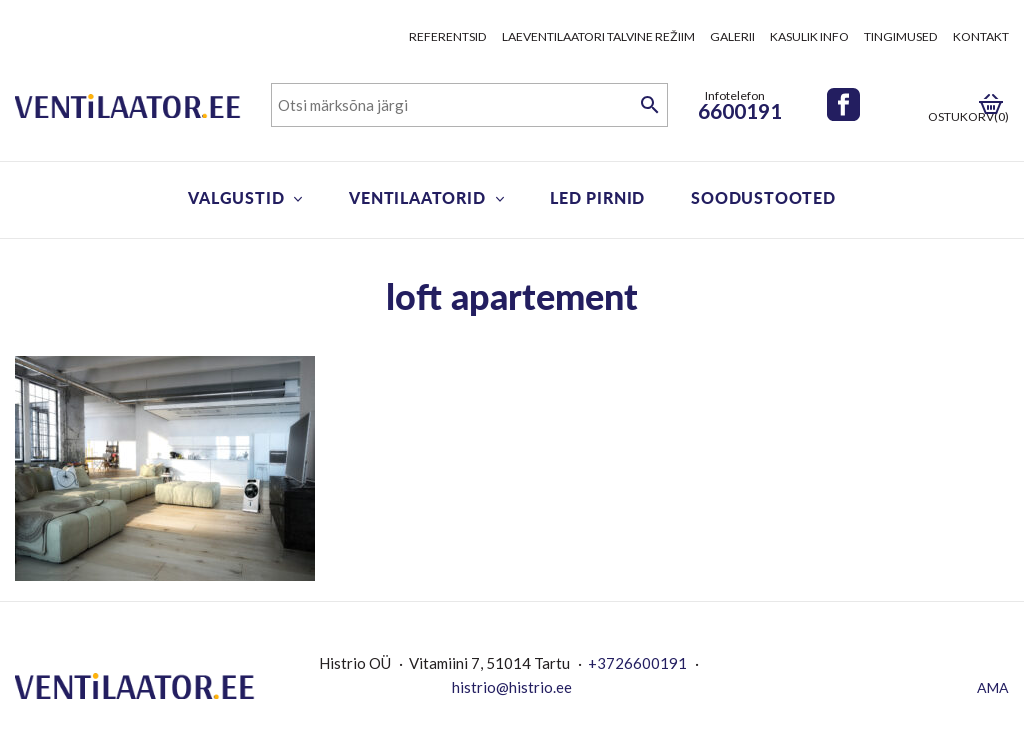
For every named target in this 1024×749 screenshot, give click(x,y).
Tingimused (901, 36)
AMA (993, 687)
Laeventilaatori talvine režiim (598, 36)
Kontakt (981, 36)
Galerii (732, 36)
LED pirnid (597, 197)
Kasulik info (809, 36)
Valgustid (236, 197)
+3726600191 (637, 663)
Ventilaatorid (417, 197)
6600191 (740, 110)
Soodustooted (763, 197)
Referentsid (448, 36)
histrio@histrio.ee (512, 687)
